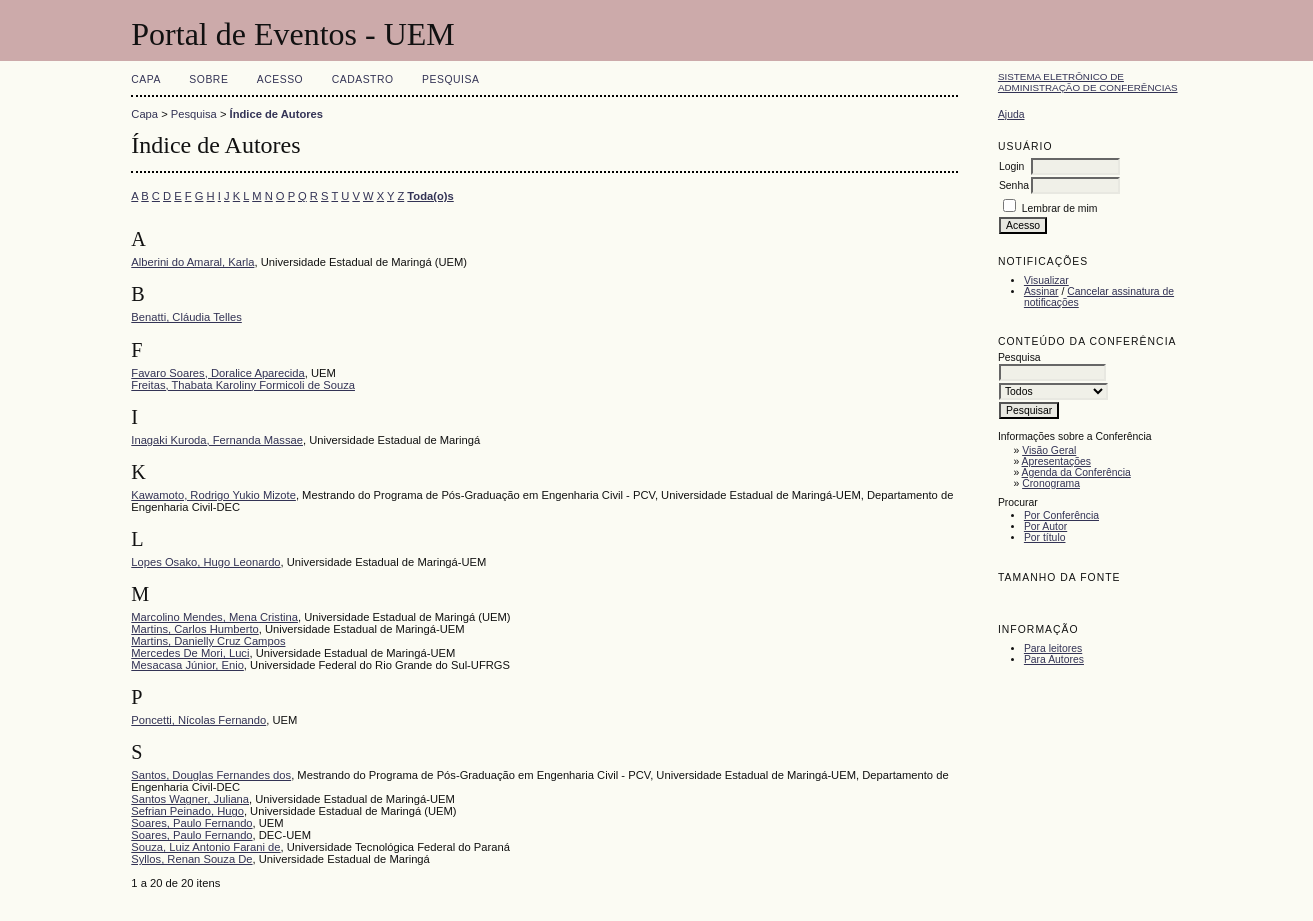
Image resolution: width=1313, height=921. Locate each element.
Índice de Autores (276, 114)
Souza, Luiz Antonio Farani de (205, 847)
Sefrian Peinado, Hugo (187, 811)
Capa (146, 79)
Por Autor (1045, 526)
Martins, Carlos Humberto (194, 629)
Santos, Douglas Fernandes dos (211, 775)
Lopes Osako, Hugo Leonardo (205, 562)
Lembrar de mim (1060, 208)
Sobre (208, 79)
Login (1011, 166)
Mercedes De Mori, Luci (190, 653)
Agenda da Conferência (1076, 472)
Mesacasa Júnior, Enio (187, 665)
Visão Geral (1049, 450)
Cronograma (1051, 483)
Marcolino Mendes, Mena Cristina (214, 617)
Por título (1045, 537)
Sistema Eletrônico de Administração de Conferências (1088, 82)
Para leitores (1053, 648)
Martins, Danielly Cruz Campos (208, 641)
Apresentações (1056, 461)
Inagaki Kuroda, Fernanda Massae (217, 440)
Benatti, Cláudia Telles (186, 317)
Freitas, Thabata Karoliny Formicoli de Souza (243, 385)
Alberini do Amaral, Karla (192, 262)
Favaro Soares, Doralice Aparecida (218, 373)
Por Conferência (1061, 515)
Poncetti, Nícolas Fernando (198, 720)
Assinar (1041, 291)
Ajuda (1011, 114)
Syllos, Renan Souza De (191, 859)
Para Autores (1054, 659)
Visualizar (1046, 280)
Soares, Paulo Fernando (191, 823)
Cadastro (363, 79)
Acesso (280, 79)
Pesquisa (450, 79)
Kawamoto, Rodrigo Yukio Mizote (213, 495)
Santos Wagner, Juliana (190, 799)
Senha (1014, 185)
